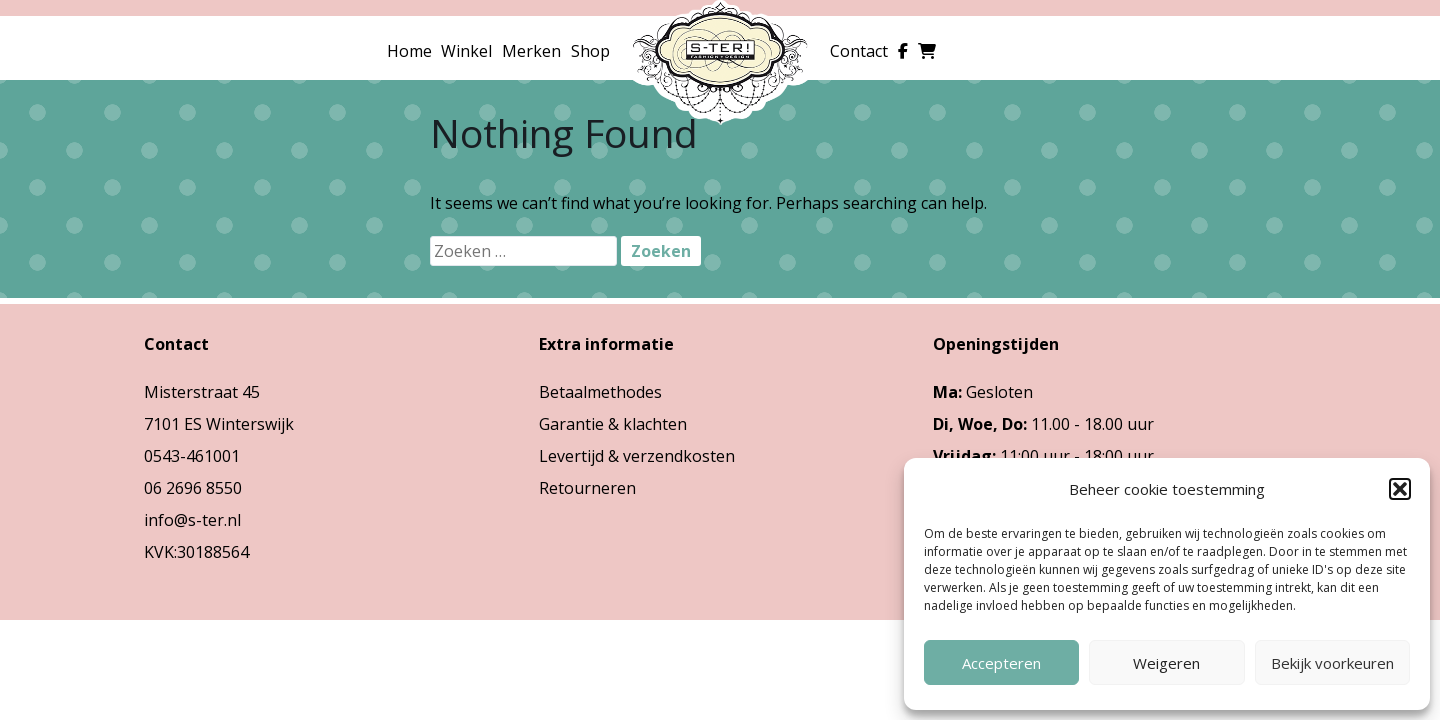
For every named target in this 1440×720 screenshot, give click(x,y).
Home (409, 51)
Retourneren (587, 488)
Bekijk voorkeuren (1332, 663)
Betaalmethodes (600, 392)
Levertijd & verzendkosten (637, 456)
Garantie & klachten (613, 424)
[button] (1400, 489)
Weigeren (1166, 663)
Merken (531, 51)
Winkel (466, 51)
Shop (590, 51)
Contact (859, 51)
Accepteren (1001, 663)
